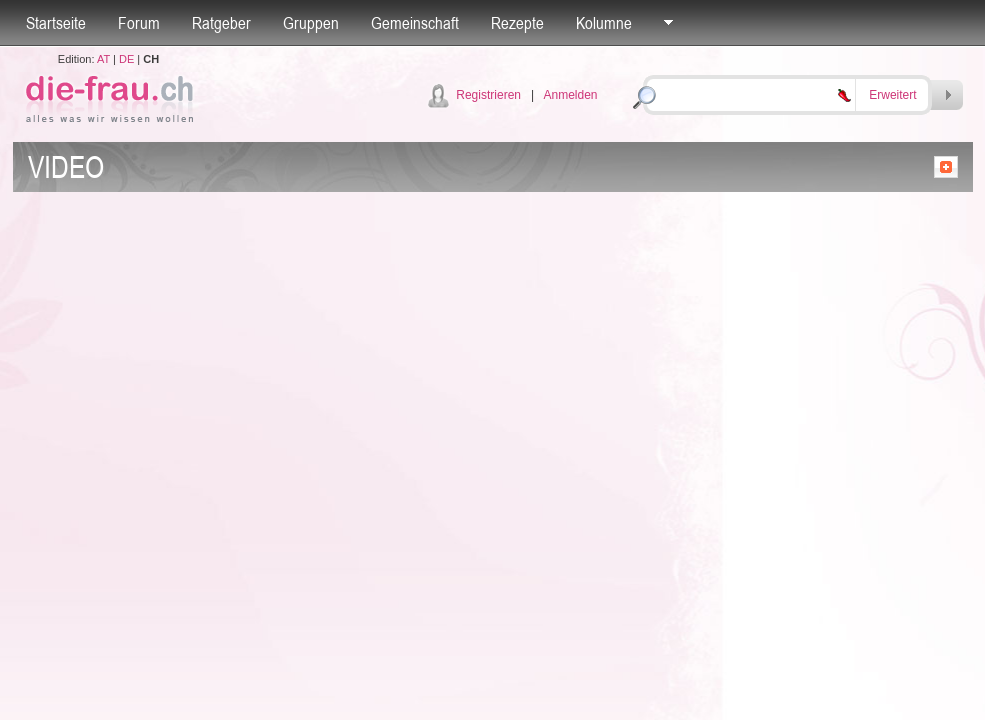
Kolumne (604, 23)
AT (103, 59)
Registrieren (488, 95)
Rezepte (517, 23)
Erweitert (892, 95)
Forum (139, 23)
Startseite (56, 23)
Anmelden (570, 95)
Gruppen (311, 23)
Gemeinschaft (415, 23)
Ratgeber (221, 23)
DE (126, 59)
